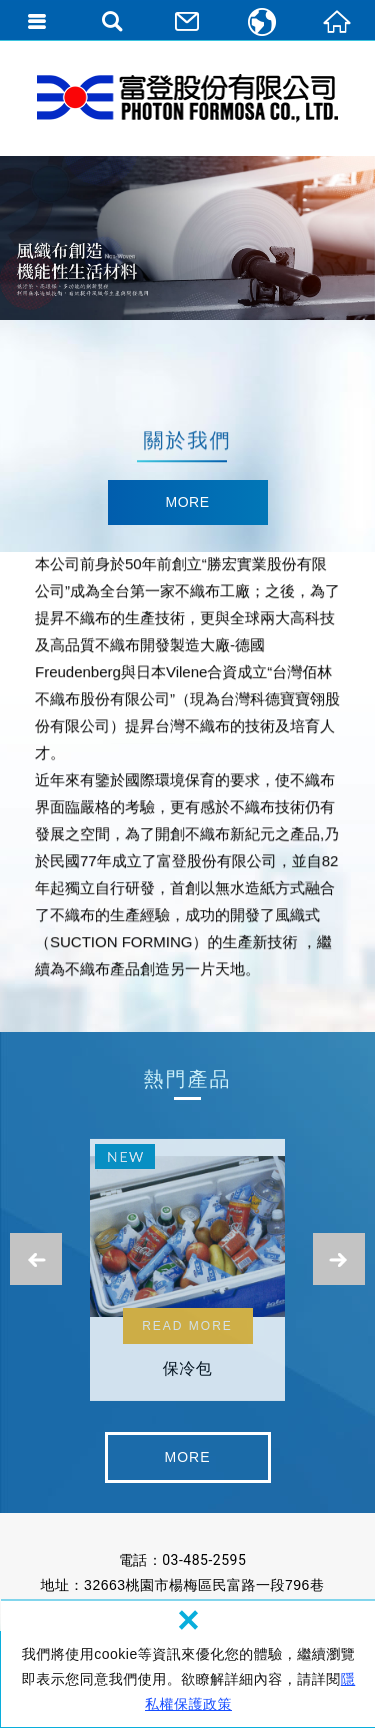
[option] (187, 238)
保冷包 (187, 1275)
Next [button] (339, 1259)
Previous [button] (36, 1259)
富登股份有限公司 (187, 98)
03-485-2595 (204, 1560)
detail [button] (188, 503)
